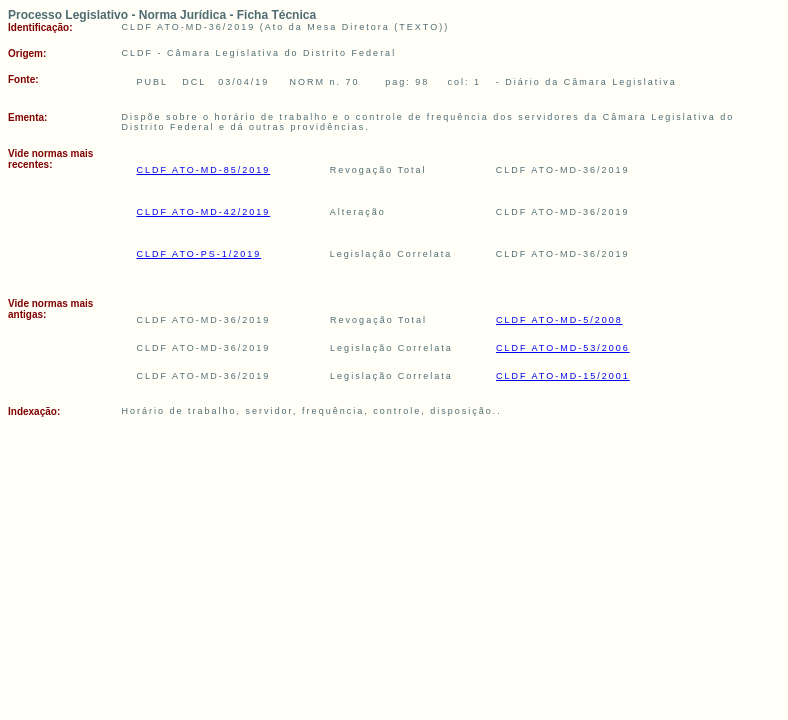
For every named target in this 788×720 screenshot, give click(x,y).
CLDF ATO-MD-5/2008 (559, 320)
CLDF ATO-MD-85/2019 (204, 170)
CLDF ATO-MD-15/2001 (563, 376)
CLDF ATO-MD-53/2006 (563, 348)
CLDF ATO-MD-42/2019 (204, 212)
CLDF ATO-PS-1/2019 (199, 254)
